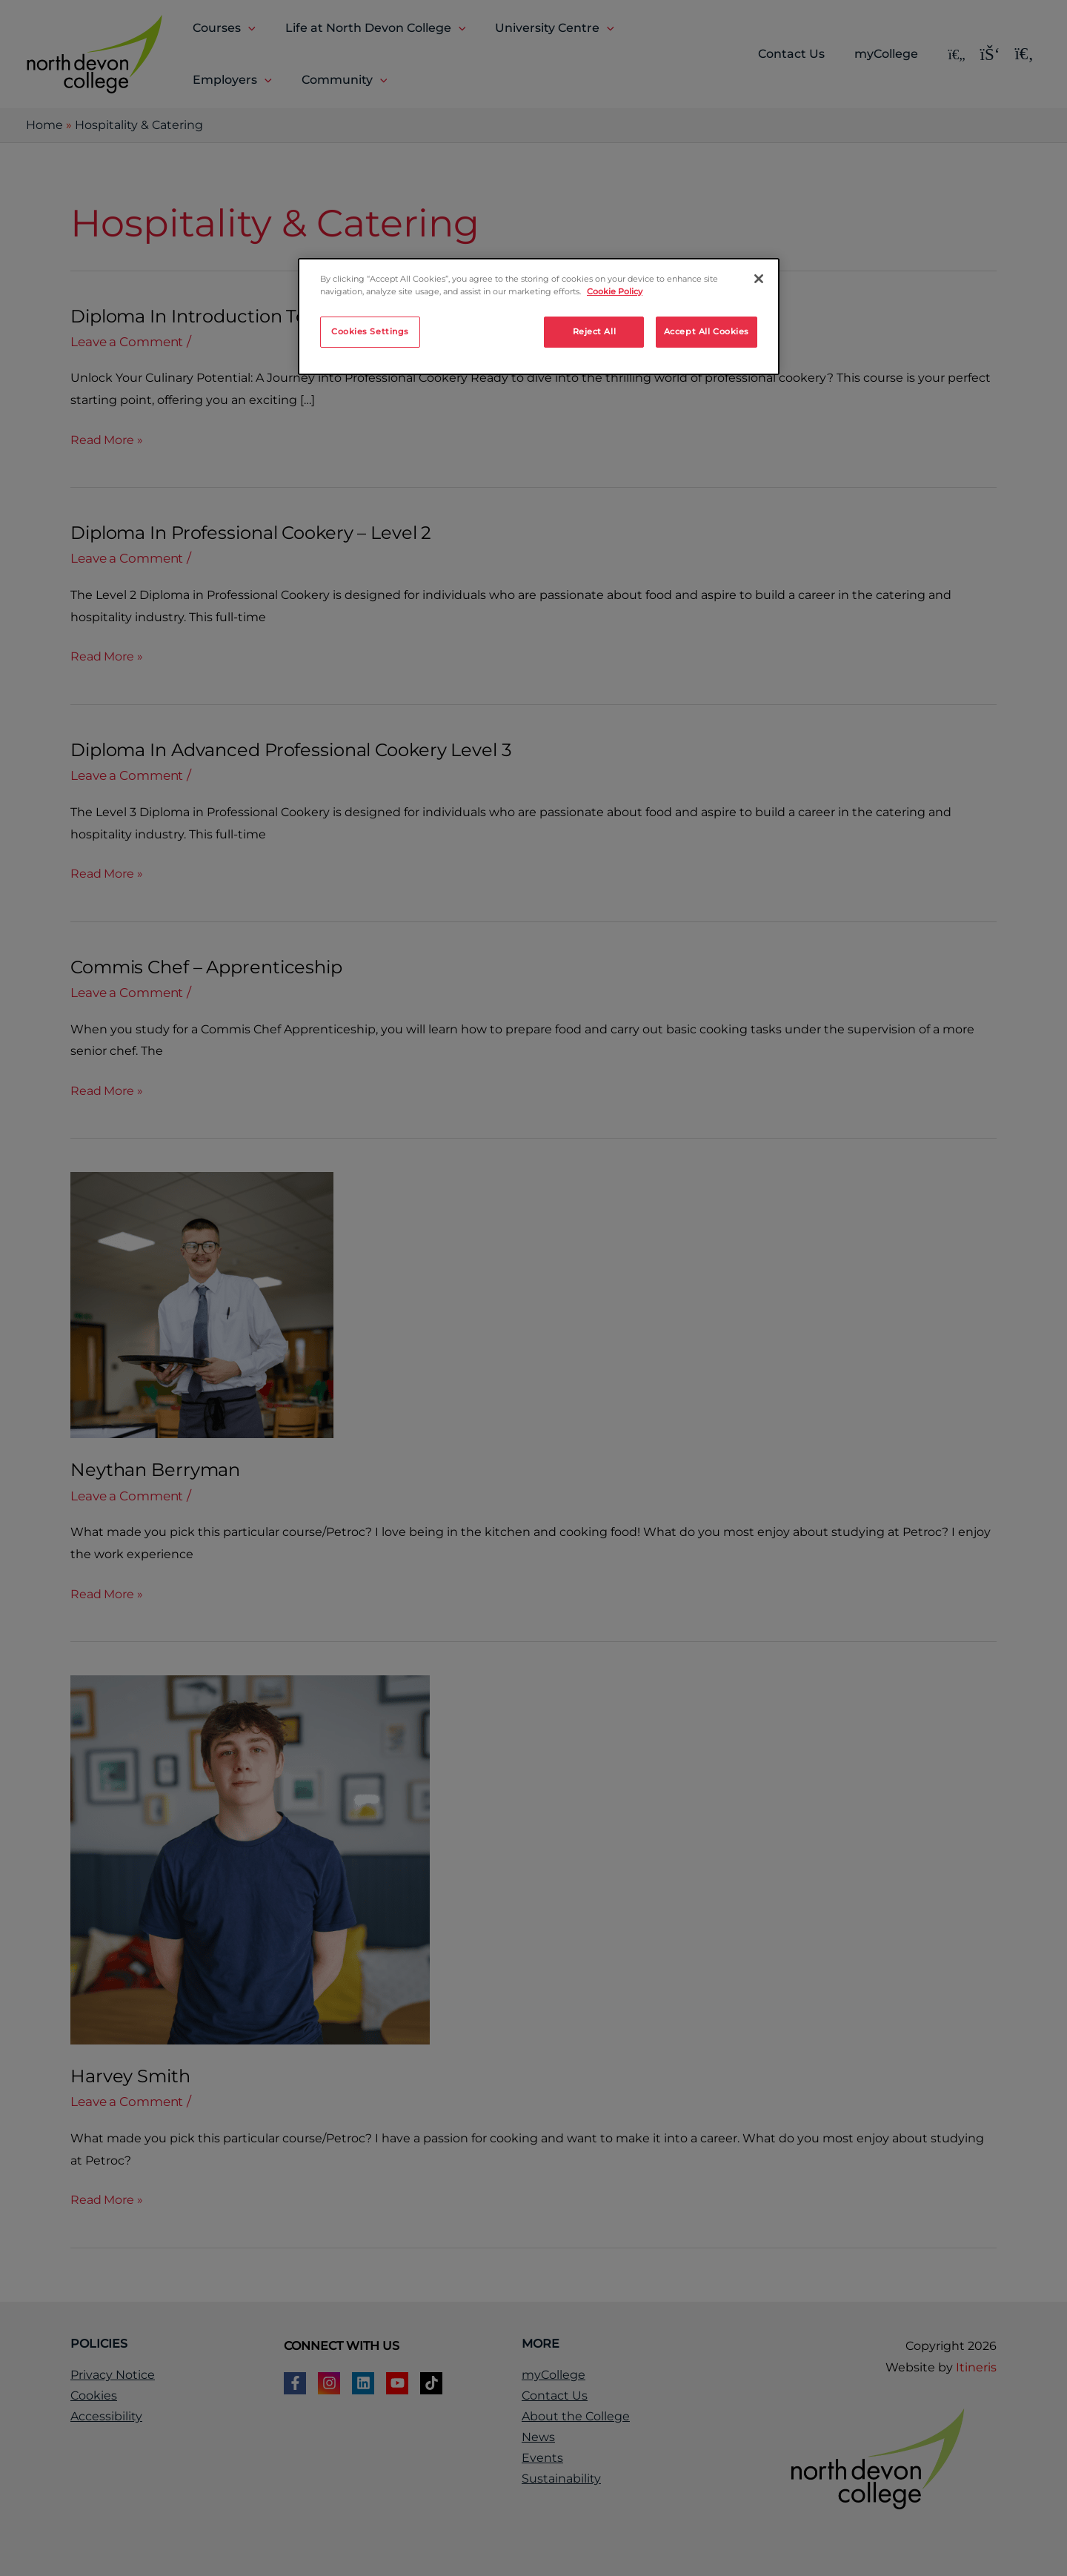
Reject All (594, 331)
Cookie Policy (614, 291)
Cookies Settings (370, 331)
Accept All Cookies (706, 331)
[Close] (758, 278)
